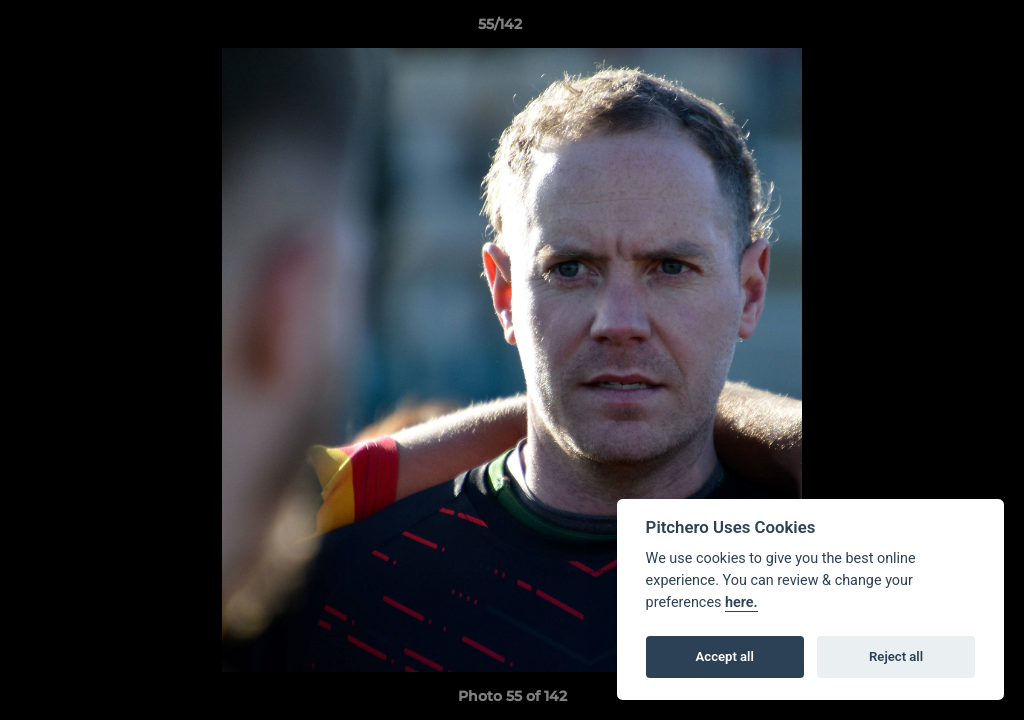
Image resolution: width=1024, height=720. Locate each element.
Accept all (725, 656)
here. (741, 602)
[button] (940, 29)
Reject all (896, 656)
